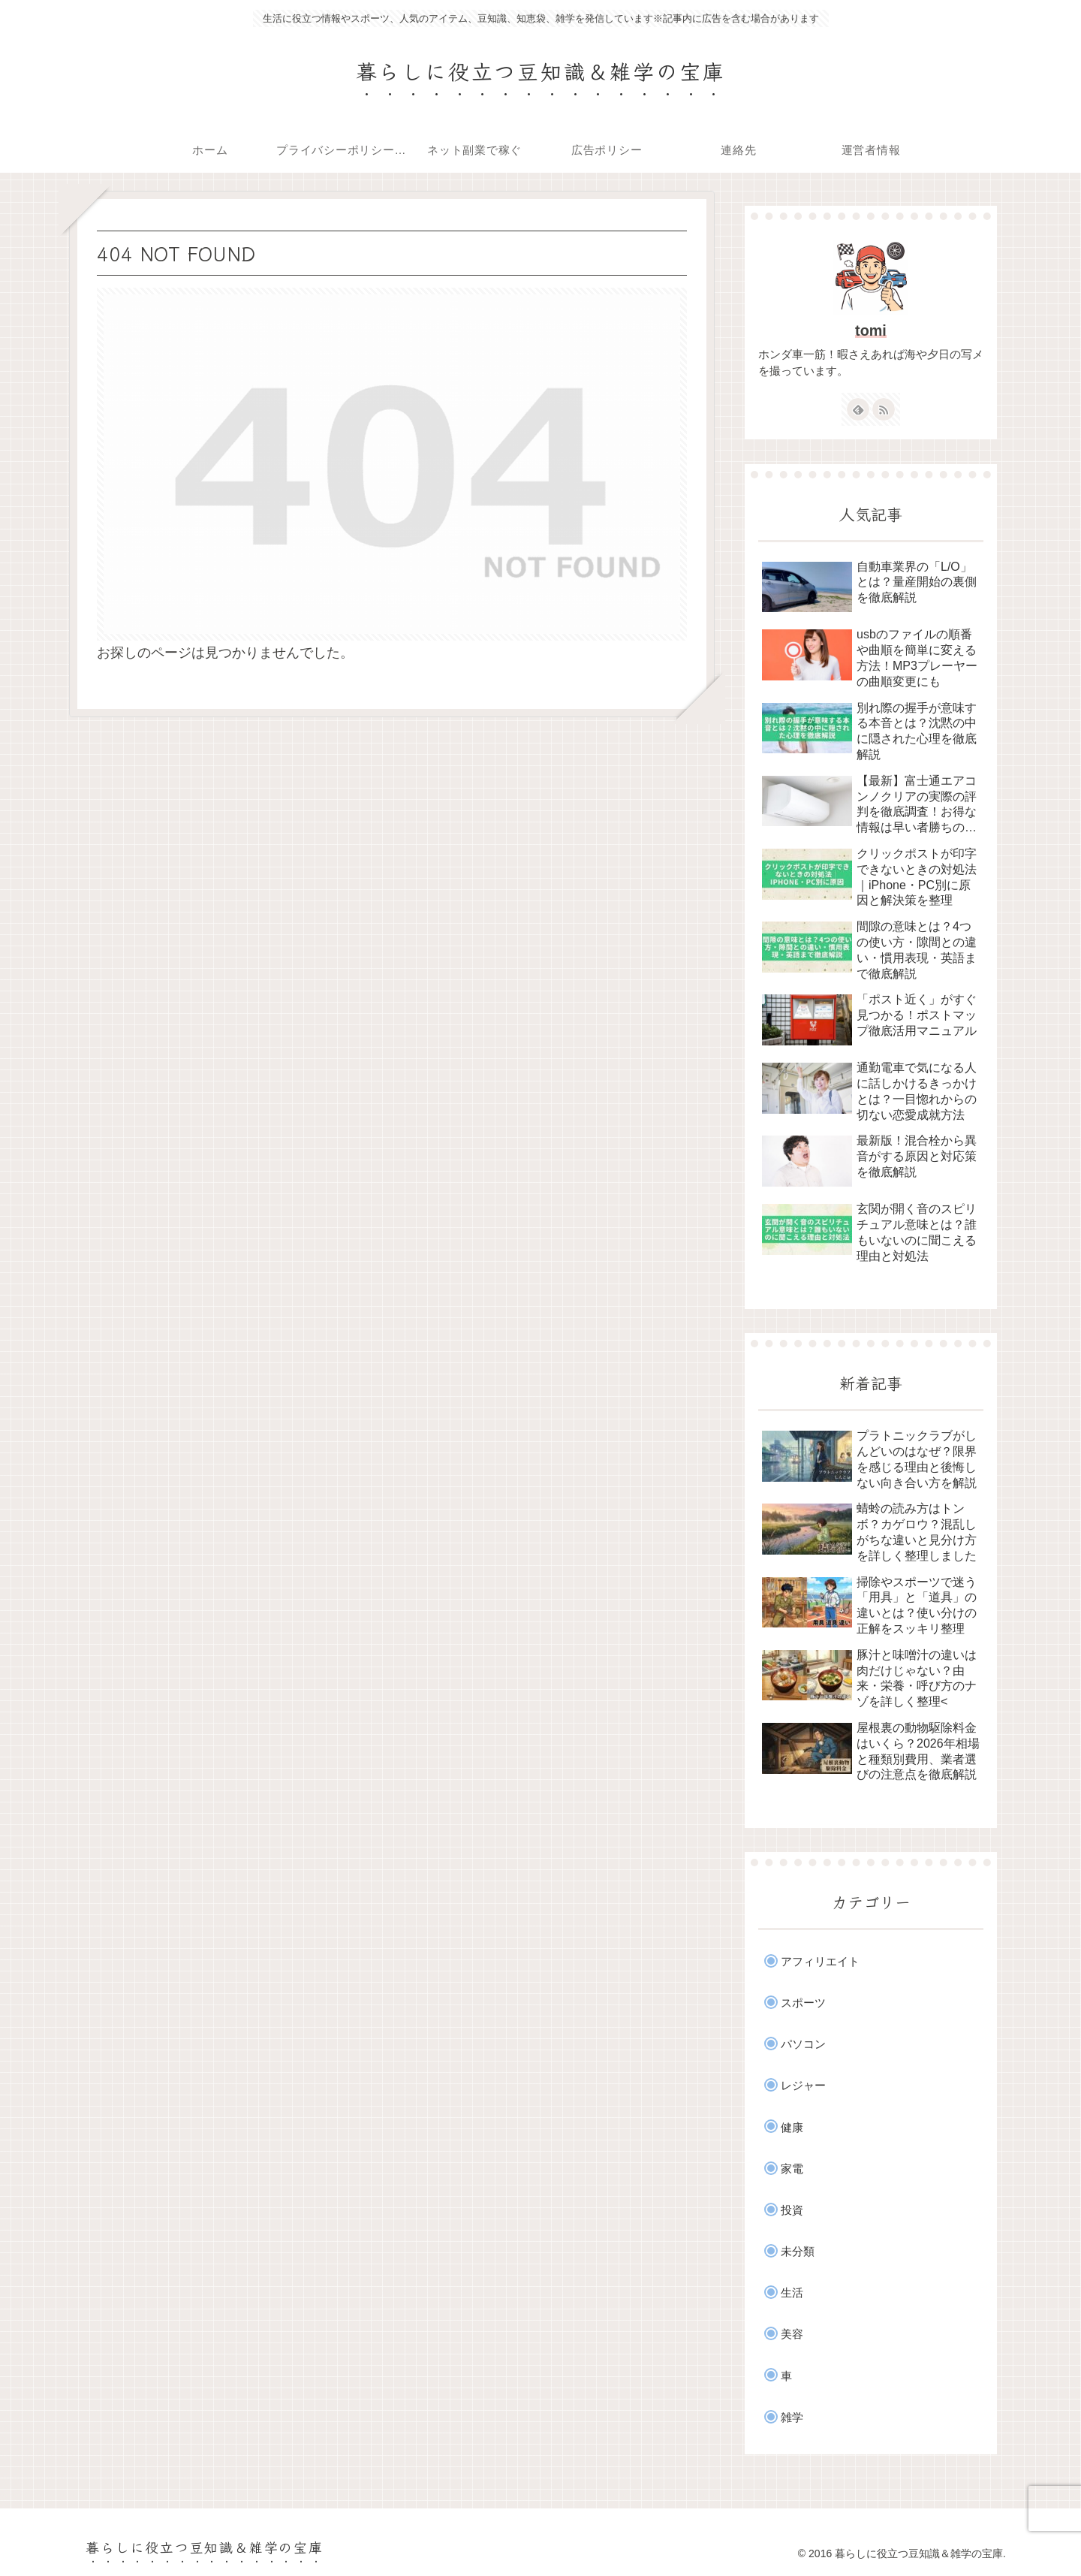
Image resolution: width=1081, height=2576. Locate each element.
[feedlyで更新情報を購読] (858, 409)
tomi (871, 330)
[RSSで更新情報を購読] (883, 409)
